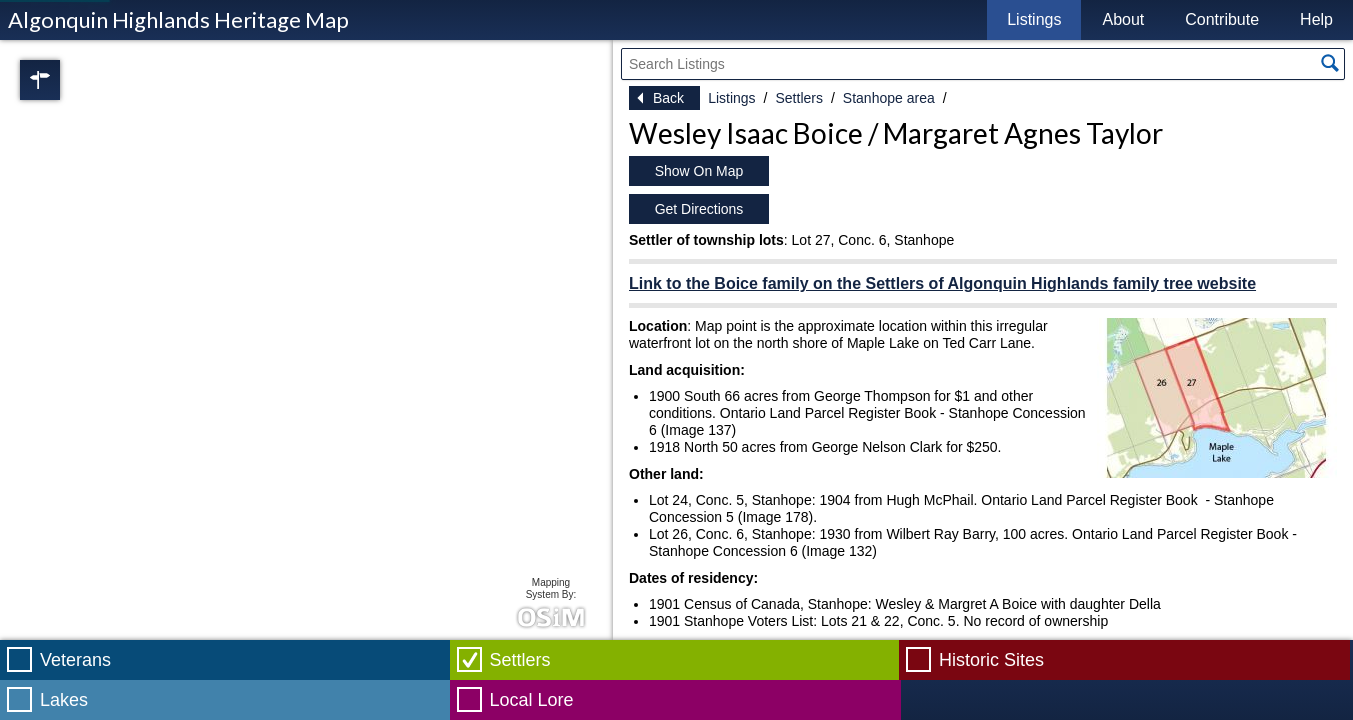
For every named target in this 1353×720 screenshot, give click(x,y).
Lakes (64, 700)
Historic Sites (991, 660)
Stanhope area (889, 98)
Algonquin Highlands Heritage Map (178, 19)
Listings (1034, 19)
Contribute (1222, 19)
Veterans (75, 660)
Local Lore (532, 700)
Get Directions (699, 209)
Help (1316, 19)
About (1123, 19)
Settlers (798, 98)
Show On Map (699, 171)
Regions (68, 80)
